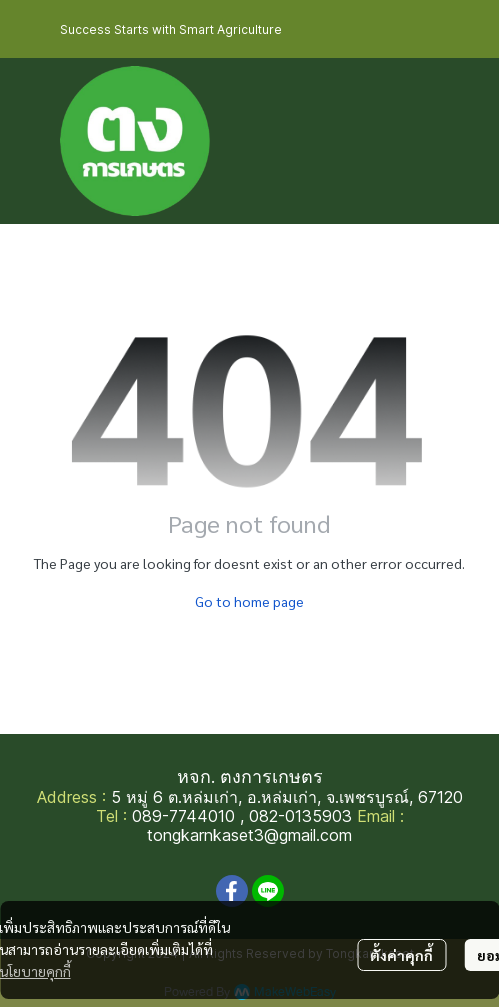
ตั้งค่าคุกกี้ (401, 955)
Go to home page (249, 601)
